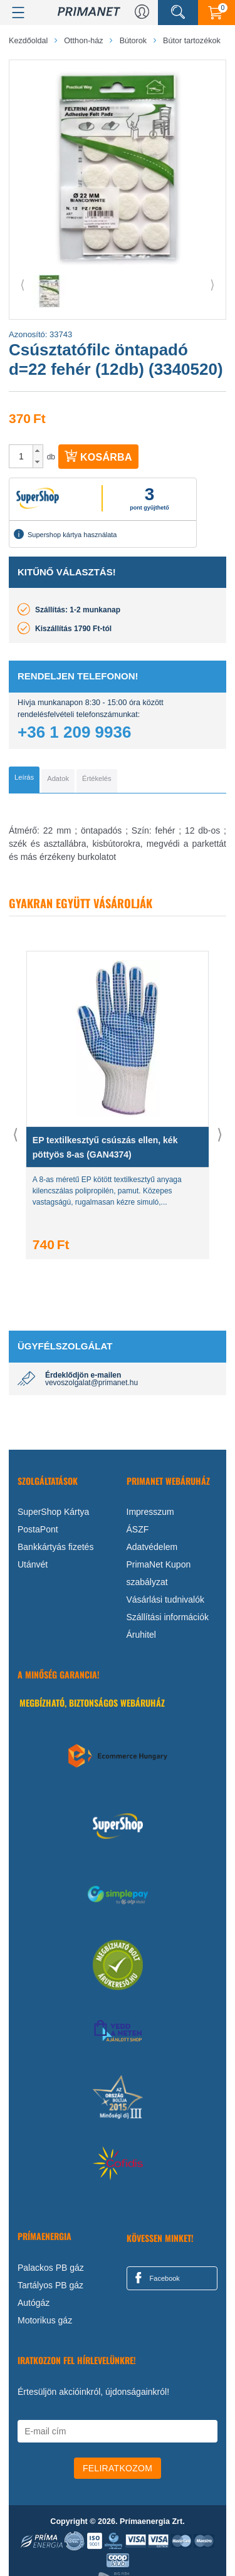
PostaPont (38, 1529)
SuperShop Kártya (53, 1512)
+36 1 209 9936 (74, 732)
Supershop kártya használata (65, 534)
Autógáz (34, 2303)
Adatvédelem (152, 1547)
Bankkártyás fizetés (55, 1547)
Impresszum (150, 1512)
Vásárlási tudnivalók (166, 1599)
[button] (38, 450)
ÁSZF (138, 1529)
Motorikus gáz (45, 2320)
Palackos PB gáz (51, 2268)
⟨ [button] (22, 284)
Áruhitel (141, 1635)
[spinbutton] (21, 456)
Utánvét (33, 1564)
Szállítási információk (168, 1617)
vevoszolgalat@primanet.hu (91, 1382)
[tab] (24, 780)
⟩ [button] (212, 284)
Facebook (155, 2277)
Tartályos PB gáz (50, 2285)
